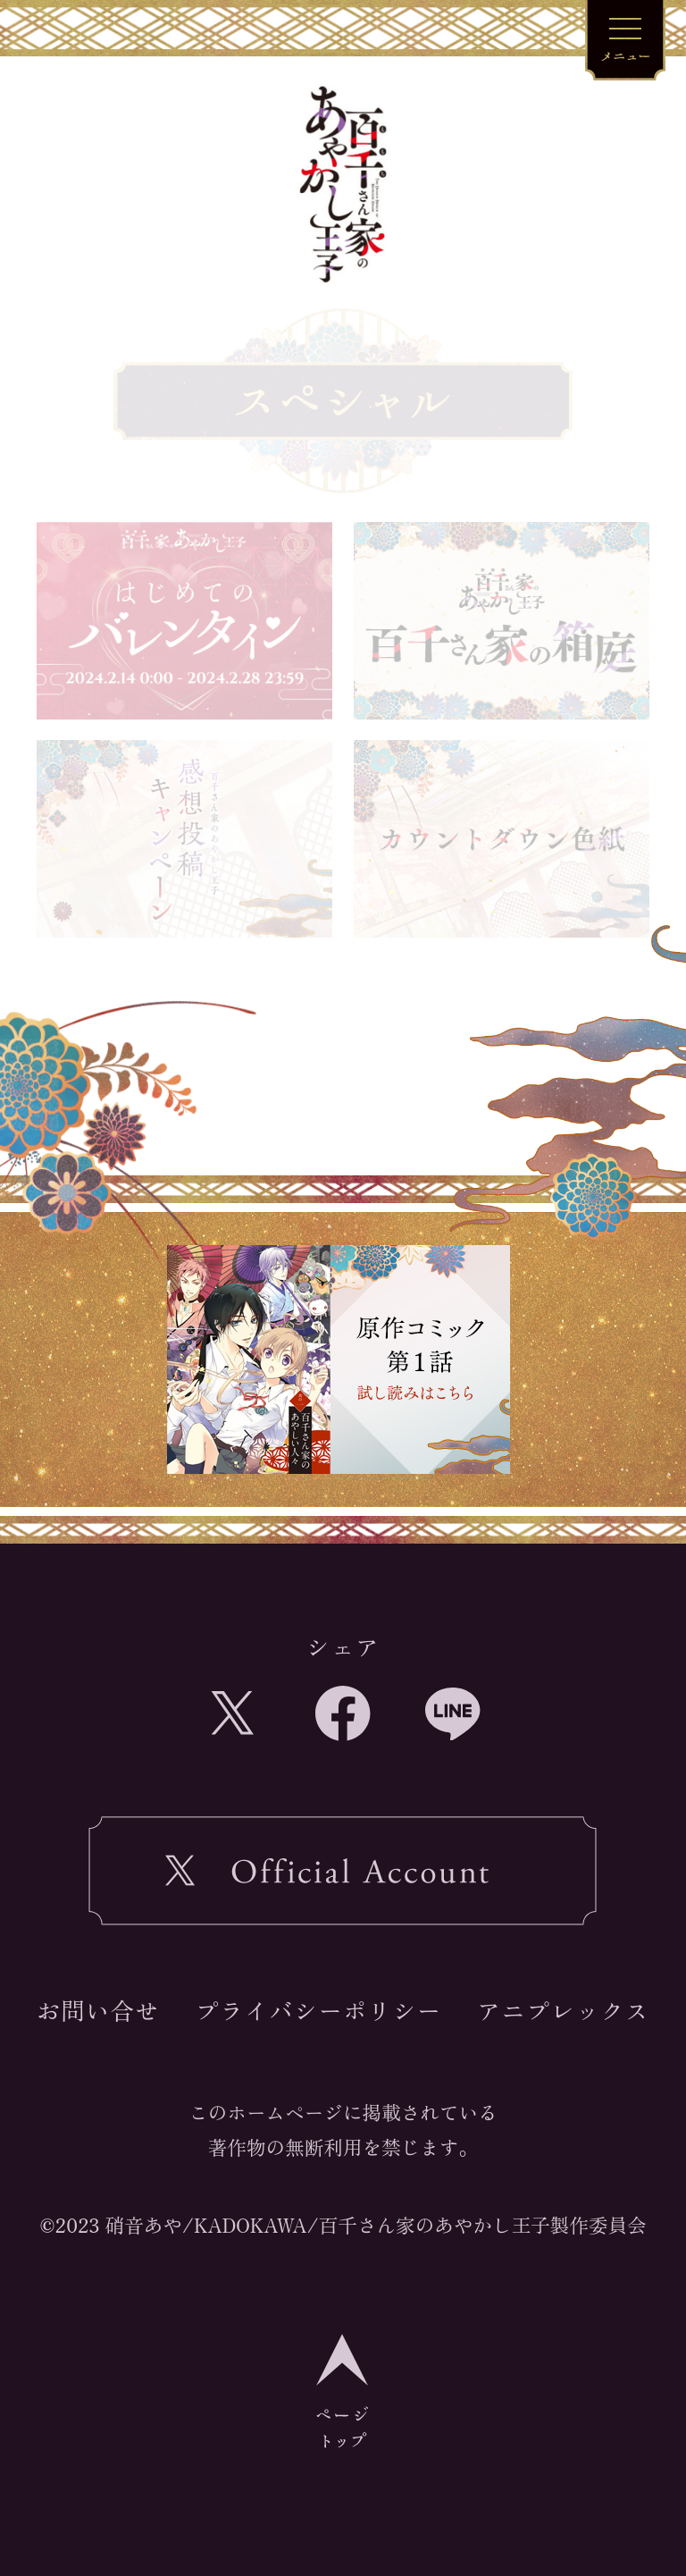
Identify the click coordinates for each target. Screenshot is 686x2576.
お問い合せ (98, 2009)
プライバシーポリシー (318, 2009)
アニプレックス (563, 2009)
